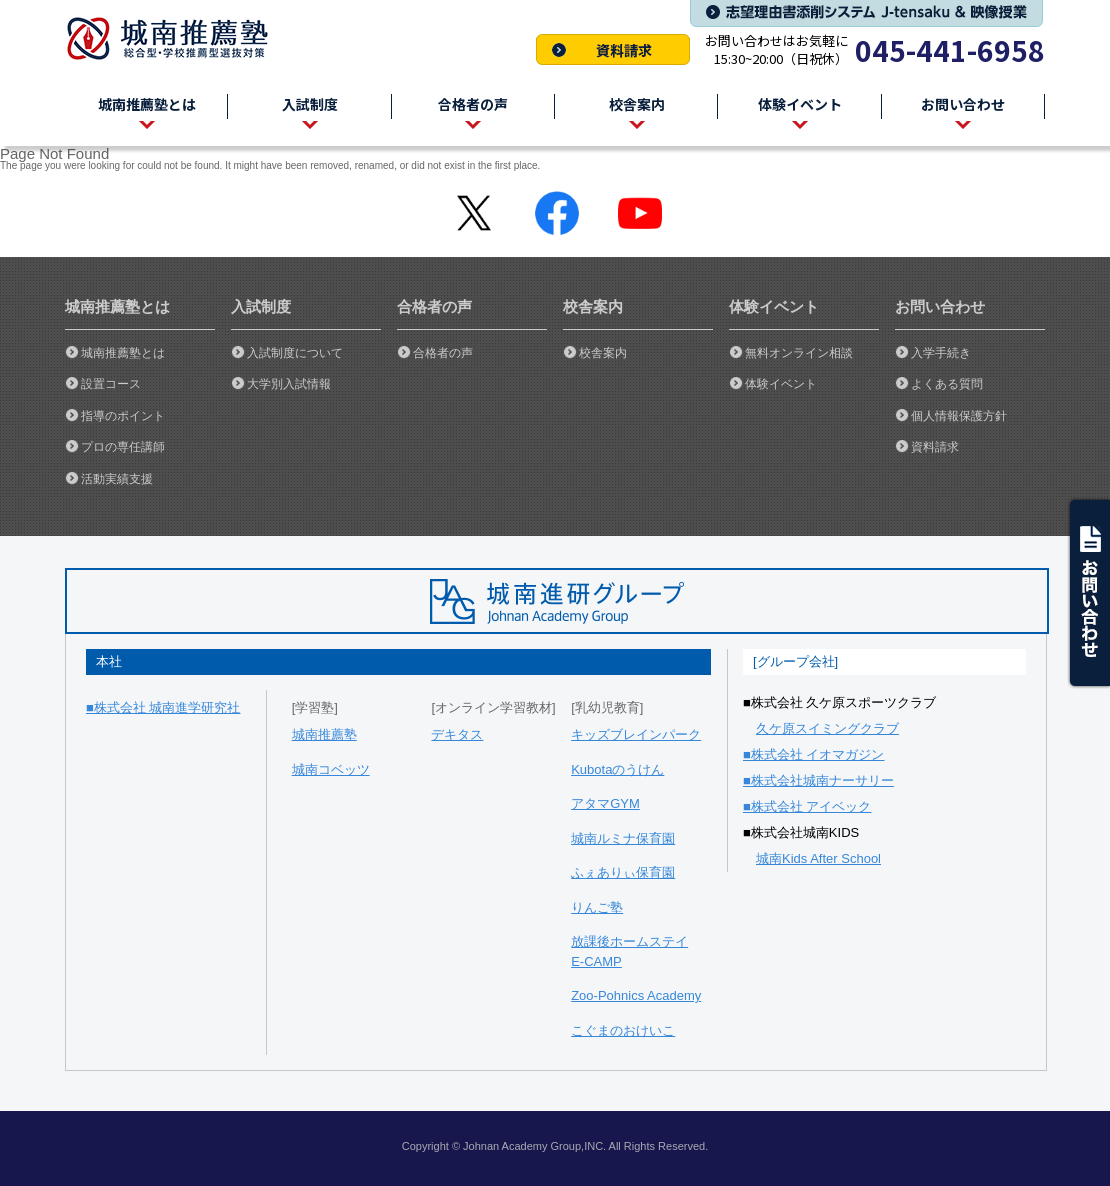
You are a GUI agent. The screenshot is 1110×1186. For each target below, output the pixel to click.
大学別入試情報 (289, 384)
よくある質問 (947, 384)
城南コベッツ (331, 769)
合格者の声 (443, 353)
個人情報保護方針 (959, 416)
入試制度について (295, 353)
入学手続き (941, 353)
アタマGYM (605, 803)
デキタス (457, 734)
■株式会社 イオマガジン (813, 754)
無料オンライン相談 (799, 353)
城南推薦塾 (175, 38)
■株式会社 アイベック (807, 806)
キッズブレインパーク (636, 734)
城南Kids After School (818, 858)
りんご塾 (597, 907)
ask (1088, 593)
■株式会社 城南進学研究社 (163, 707)
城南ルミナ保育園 (623, 838)
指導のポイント (123, 416)
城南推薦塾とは (123, 353)
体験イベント (781, 384)
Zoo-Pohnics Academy (636, 995)
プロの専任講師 (123, 447)
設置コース (111, 384)
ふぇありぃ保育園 (623, 872)
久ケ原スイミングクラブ (827, 728)
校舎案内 (603, 353)
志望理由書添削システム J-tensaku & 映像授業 (866, 13)
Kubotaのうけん (617, 769)
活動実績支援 (117, 479)
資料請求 (613, 49)
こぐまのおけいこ (623, 1030)
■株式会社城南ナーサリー (818, 780)
